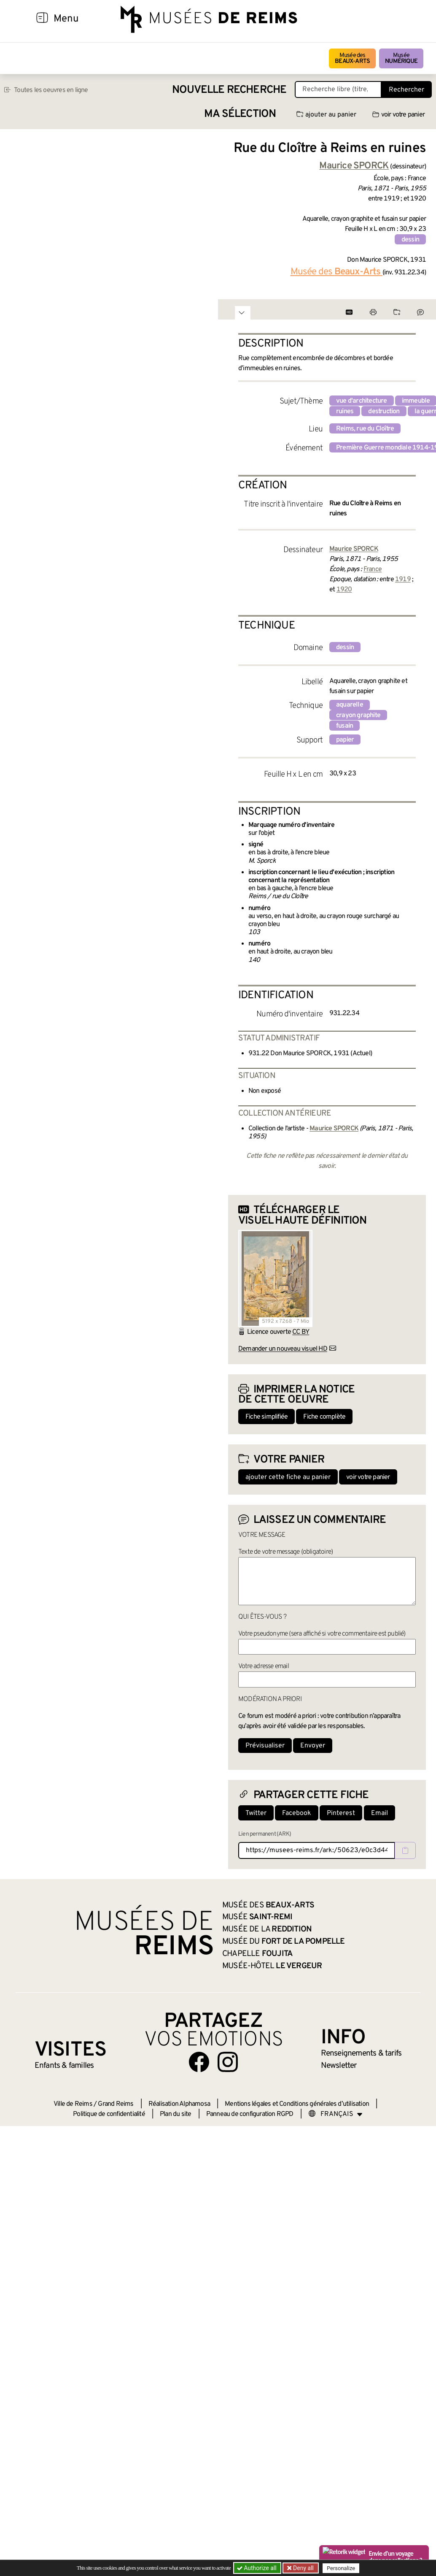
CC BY (300, 1332)
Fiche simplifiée (266, 1417)
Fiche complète (324, 1417)
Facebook (296, 1813)
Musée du (283, 1942)
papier (345, 740)
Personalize (341, 2568)
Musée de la (267, 1929)
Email (379, 1813)
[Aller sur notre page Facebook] (199, 2062)
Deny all (303, 2568)
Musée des (352, 58)
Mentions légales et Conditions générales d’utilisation (297, 2104)
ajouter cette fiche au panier (288, 1477)
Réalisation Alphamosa (179, 2104)
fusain (344, 726)
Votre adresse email (263, 1666)
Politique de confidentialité (109, 2114)
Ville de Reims (73, 2104)
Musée (401, 58)
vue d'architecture (361, 401)
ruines (344, 411)
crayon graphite (358, 715)
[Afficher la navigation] (42, 19)
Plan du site (175, 2114)
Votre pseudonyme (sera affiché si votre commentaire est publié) (322, 1634)
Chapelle (257, 1954)
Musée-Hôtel (272, 1966)
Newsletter (339, 2066)
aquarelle (349, 705)
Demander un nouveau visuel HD (282, 1349)
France (372, 569)
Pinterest (341, 1813)
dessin (410, 240)
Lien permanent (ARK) (264, 1834)
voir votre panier (398, 115)
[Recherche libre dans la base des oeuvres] (338, 89)
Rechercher (406, 90)
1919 (403, 579)
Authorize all (257, 2568)
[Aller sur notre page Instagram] (228, 2062)
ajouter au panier (326, 115)
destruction (383, 411)
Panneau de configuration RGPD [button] (249, 2114)
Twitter (255, 1813)
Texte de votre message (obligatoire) (285, 1552)
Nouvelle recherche (229, 90)
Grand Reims (115, 2104)
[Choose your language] (335, 2114)
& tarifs (361, 2053)
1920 (344, 589)
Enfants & (64, 2066)
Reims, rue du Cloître (365, 429)
